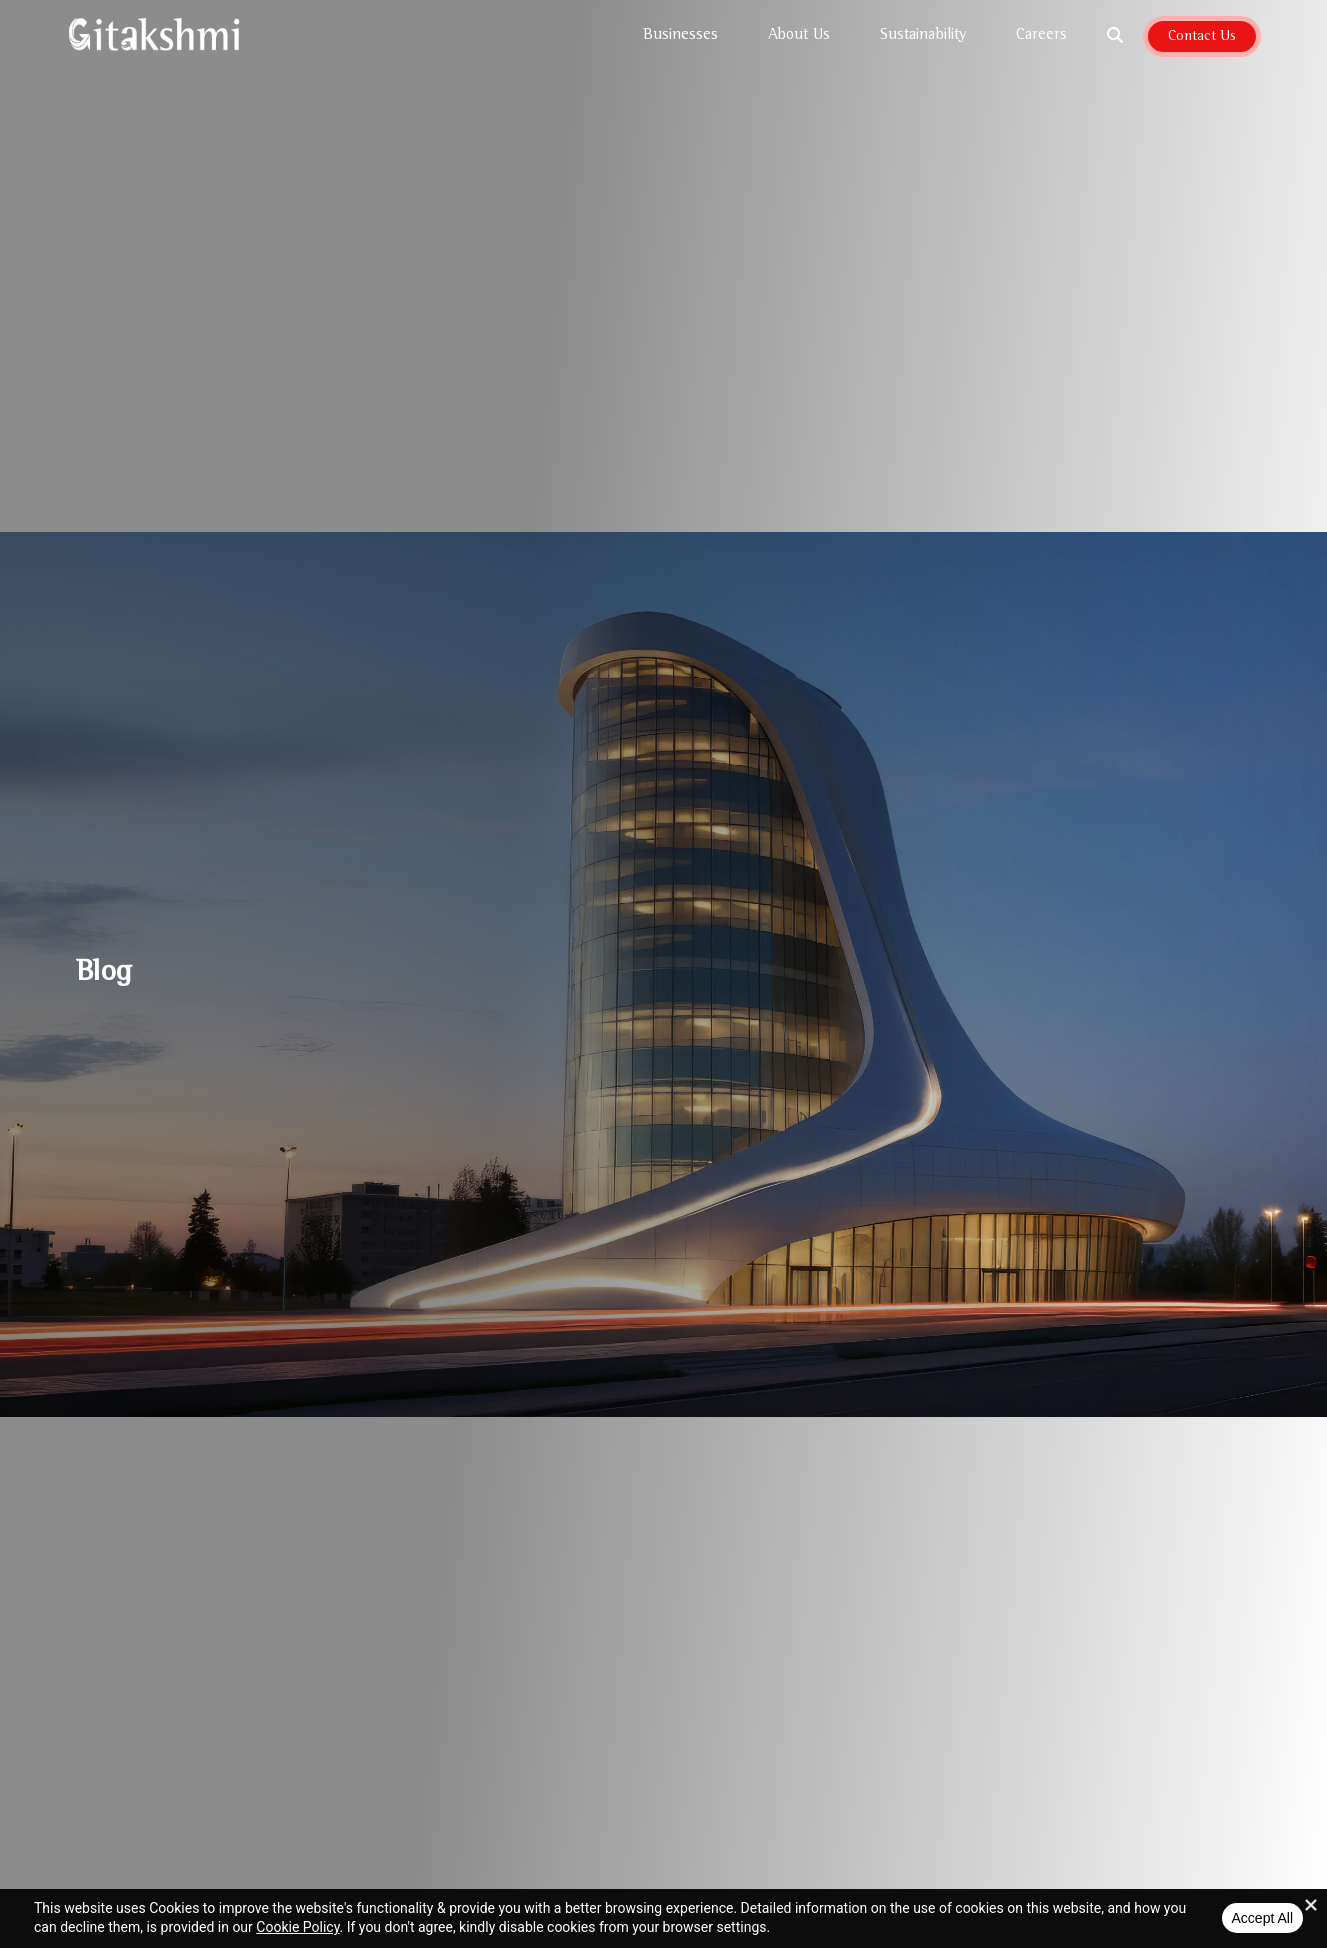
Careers (1041, 36)
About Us (804, 36)
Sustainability (928, 36)
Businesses (685, 36)
